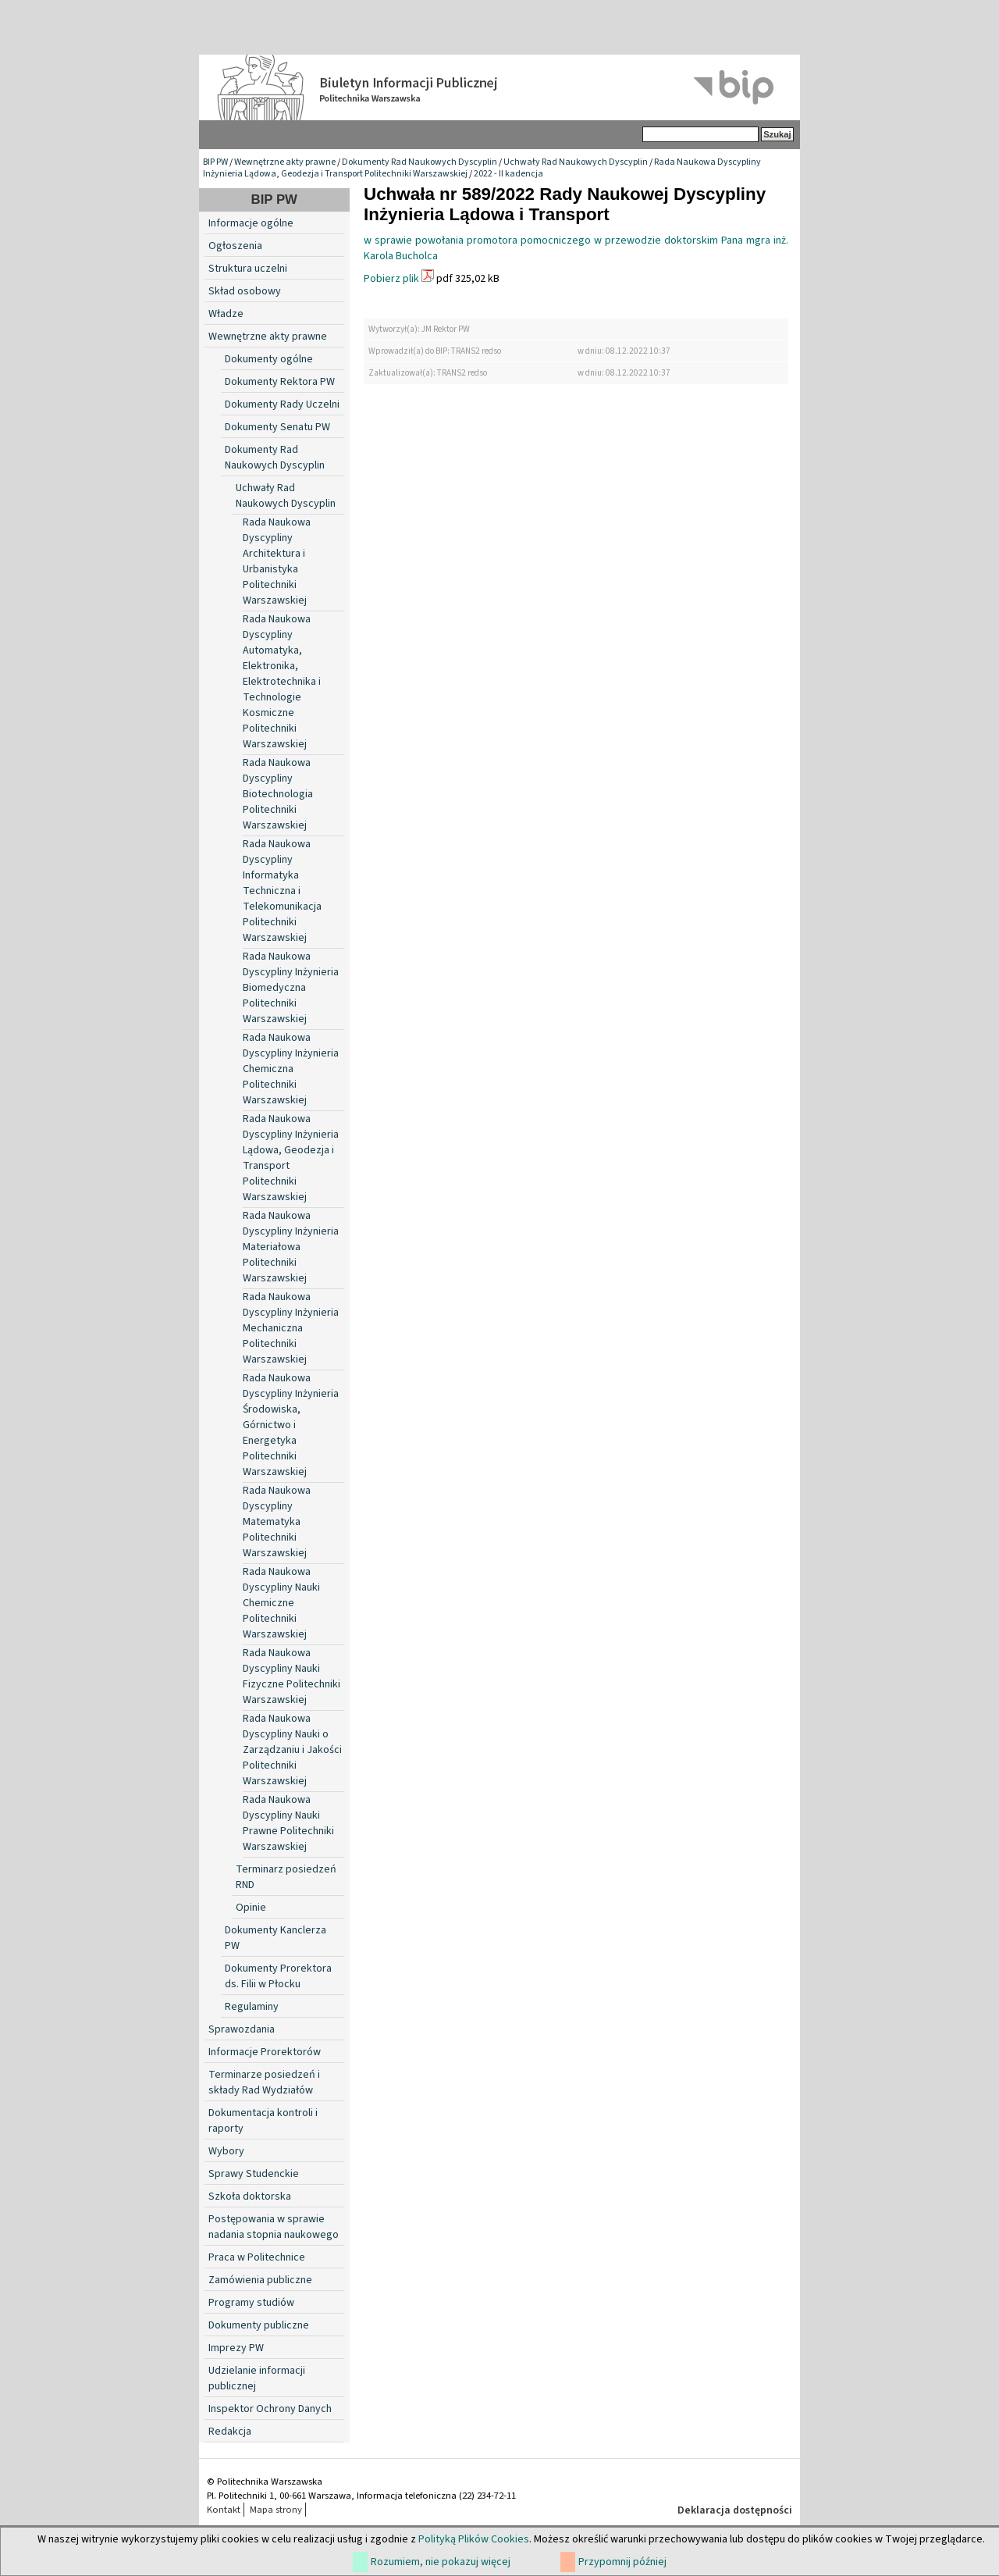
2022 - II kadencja (508, 173)
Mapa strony (276, 2510)
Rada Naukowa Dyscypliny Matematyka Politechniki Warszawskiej (277, 1522)
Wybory (226, 2151)
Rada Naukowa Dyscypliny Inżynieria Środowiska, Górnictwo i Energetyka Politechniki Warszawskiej (291, 1425)
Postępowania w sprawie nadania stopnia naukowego (273, 2227)
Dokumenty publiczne (258, 2325)
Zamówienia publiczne (260, 2280)
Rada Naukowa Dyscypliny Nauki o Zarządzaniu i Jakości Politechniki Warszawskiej (292, 1750)
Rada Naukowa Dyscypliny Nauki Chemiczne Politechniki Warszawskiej (281, 1603)
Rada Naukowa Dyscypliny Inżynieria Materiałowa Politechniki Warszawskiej (291, 1247)
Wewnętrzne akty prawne (285, 162)
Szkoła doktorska (249, 2196)
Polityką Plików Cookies (473, 2539)
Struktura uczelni (247, 268)
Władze (226, 314)
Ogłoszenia (235, 246)
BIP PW (215, 162)
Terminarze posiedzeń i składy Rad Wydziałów (264, 2082)
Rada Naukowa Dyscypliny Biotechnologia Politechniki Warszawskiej (278, 794)
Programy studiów (251, 2303)
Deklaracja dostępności (734, 2510)
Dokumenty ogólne (269, 359)
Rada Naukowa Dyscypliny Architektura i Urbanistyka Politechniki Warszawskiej (277, 561)
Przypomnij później (622, 2562)
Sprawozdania (241, 2029)
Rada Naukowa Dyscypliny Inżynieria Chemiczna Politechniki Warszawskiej (291, 1069)
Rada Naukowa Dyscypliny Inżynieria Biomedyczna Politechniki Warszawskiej (291, 988)
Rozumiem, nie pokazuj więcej (440, 2562)
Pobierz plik (391, 279)
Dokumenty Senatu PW (277, 427)
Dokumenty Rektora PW (280, 382)
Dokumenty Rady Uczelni (282, 404)
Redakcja (229, 2431)
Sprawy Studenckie (253, 2174)
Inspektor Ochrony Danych (270, 2409)
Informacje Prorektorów (264, 2052)
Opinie (251, 1907)
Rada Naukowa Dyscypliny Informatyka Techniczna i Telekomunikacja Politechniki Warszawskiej (282, 891)
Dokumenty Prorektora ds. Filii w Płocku (278, 1976)
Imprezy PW (236, 2348)
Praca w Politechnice (256, 2257)
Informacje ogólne (250, 223)
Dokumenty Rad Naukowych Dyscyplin (419, 162)
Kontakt (223, 2510)
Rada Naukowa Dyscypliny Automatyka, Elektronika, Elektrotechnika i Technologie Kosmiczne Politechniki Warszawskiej (282, 681)
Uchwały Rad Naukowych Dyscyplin (575, 162)
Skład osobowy (244, 291)
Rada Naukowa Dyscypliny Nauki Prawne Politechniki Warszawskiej (288, 1823)
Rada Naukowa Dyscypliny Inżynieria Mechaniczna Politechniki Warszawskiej (291, 1328)
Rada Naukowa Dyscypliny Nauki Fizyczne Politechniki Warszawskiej (291, 1676)
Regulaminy (252, 2007)
